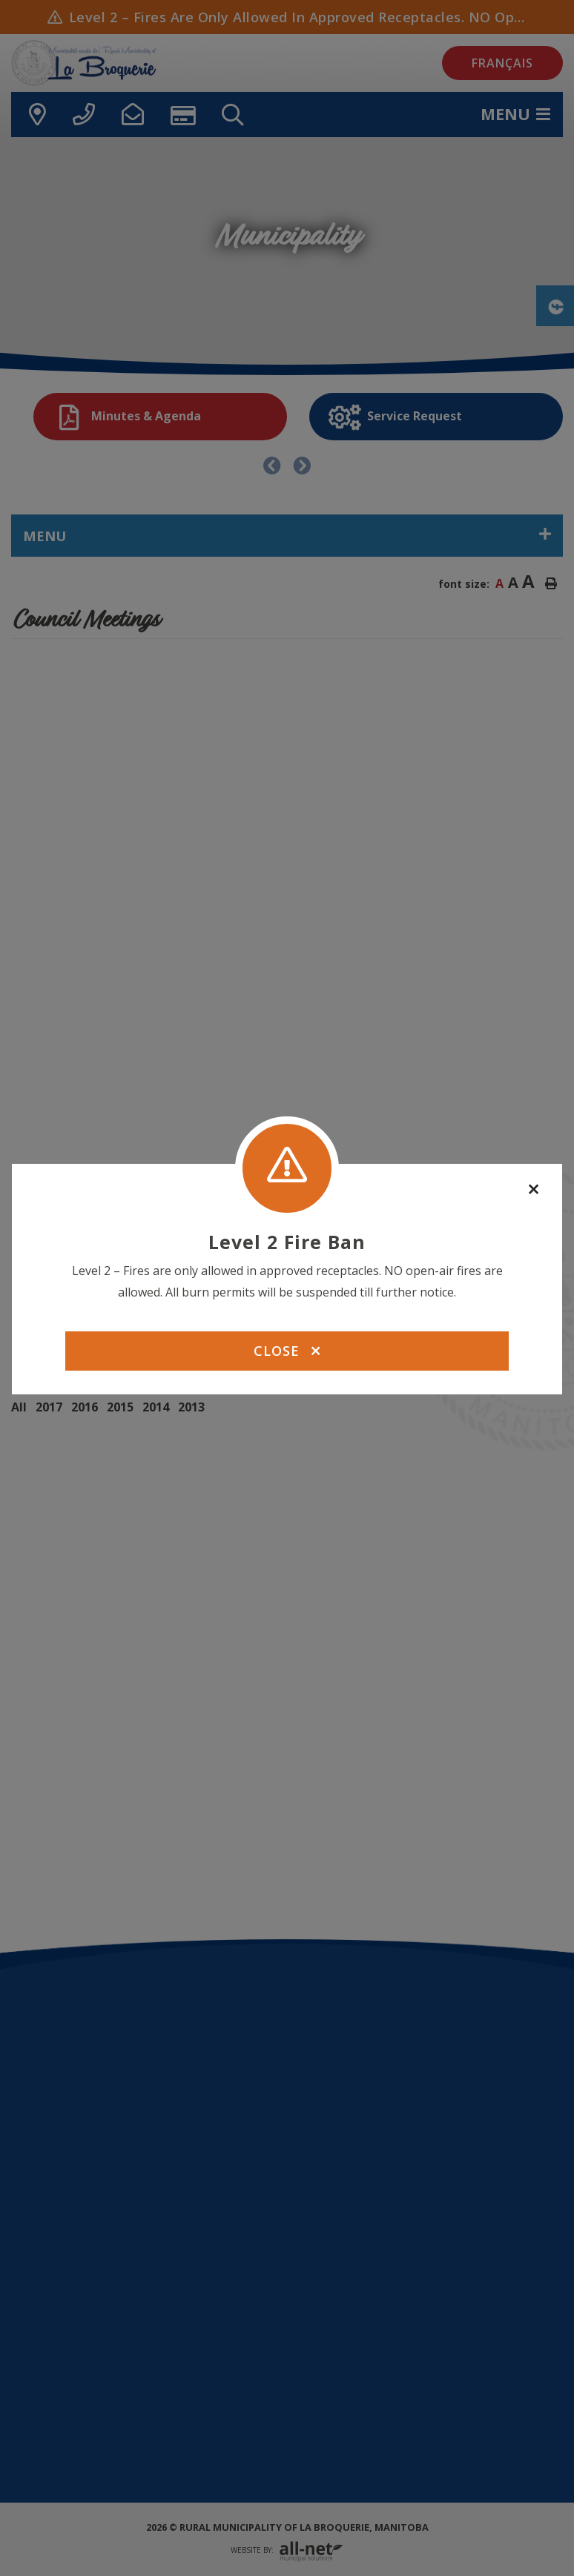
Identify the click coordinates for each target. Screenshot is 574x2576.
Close (287, 1351)
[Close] (533, 1190)
